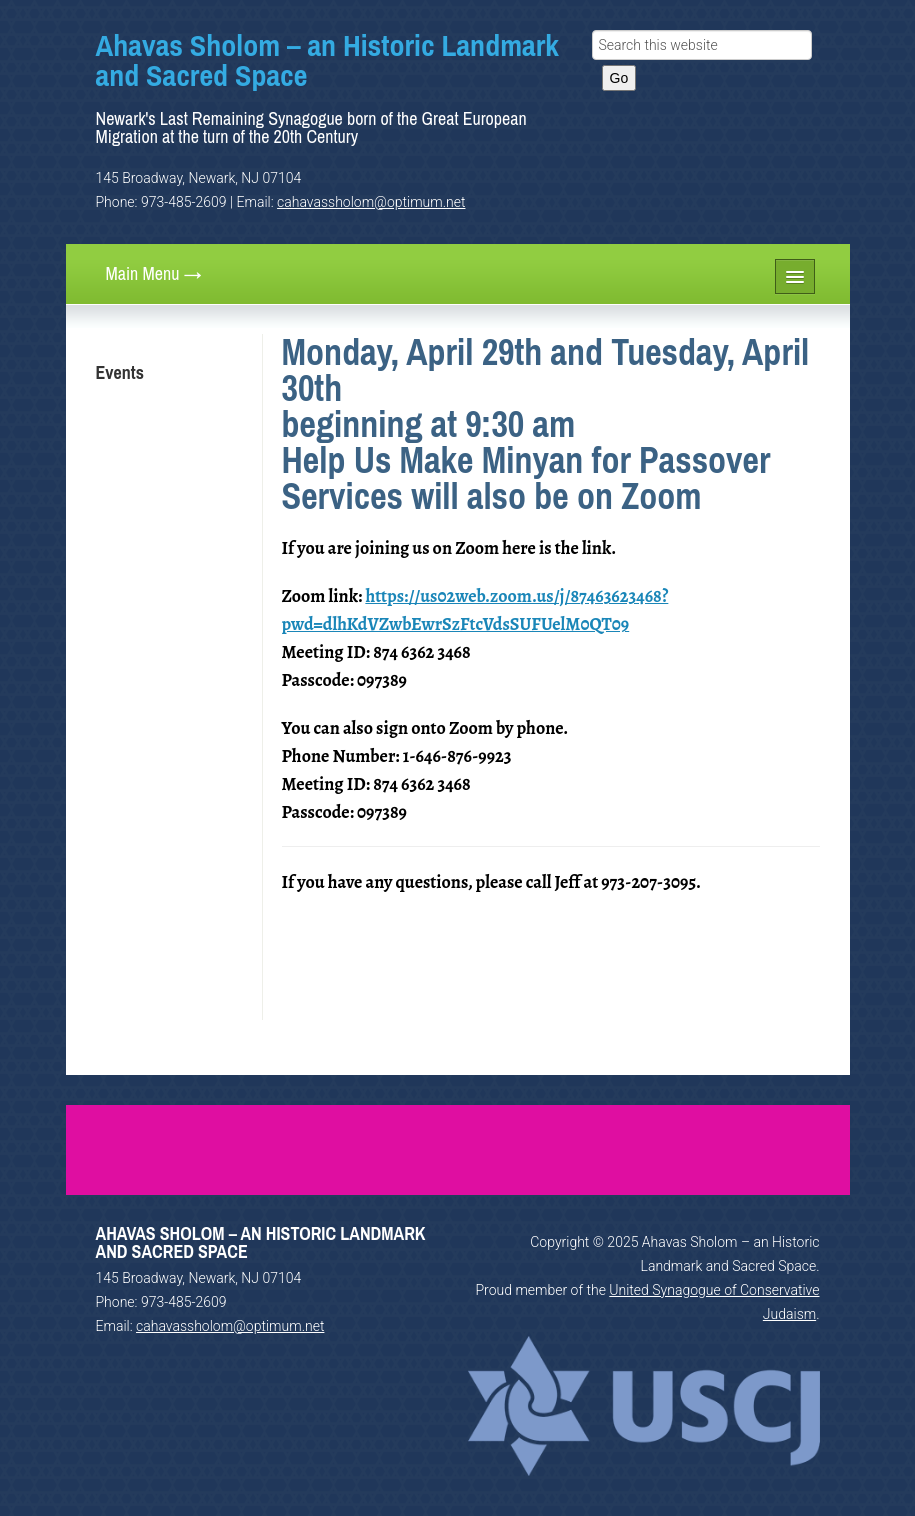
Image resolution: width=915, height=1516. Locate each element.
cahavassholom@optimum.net (371, 202)
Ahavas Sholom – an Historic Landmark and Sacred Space (327, 60)
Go (619, 78)
